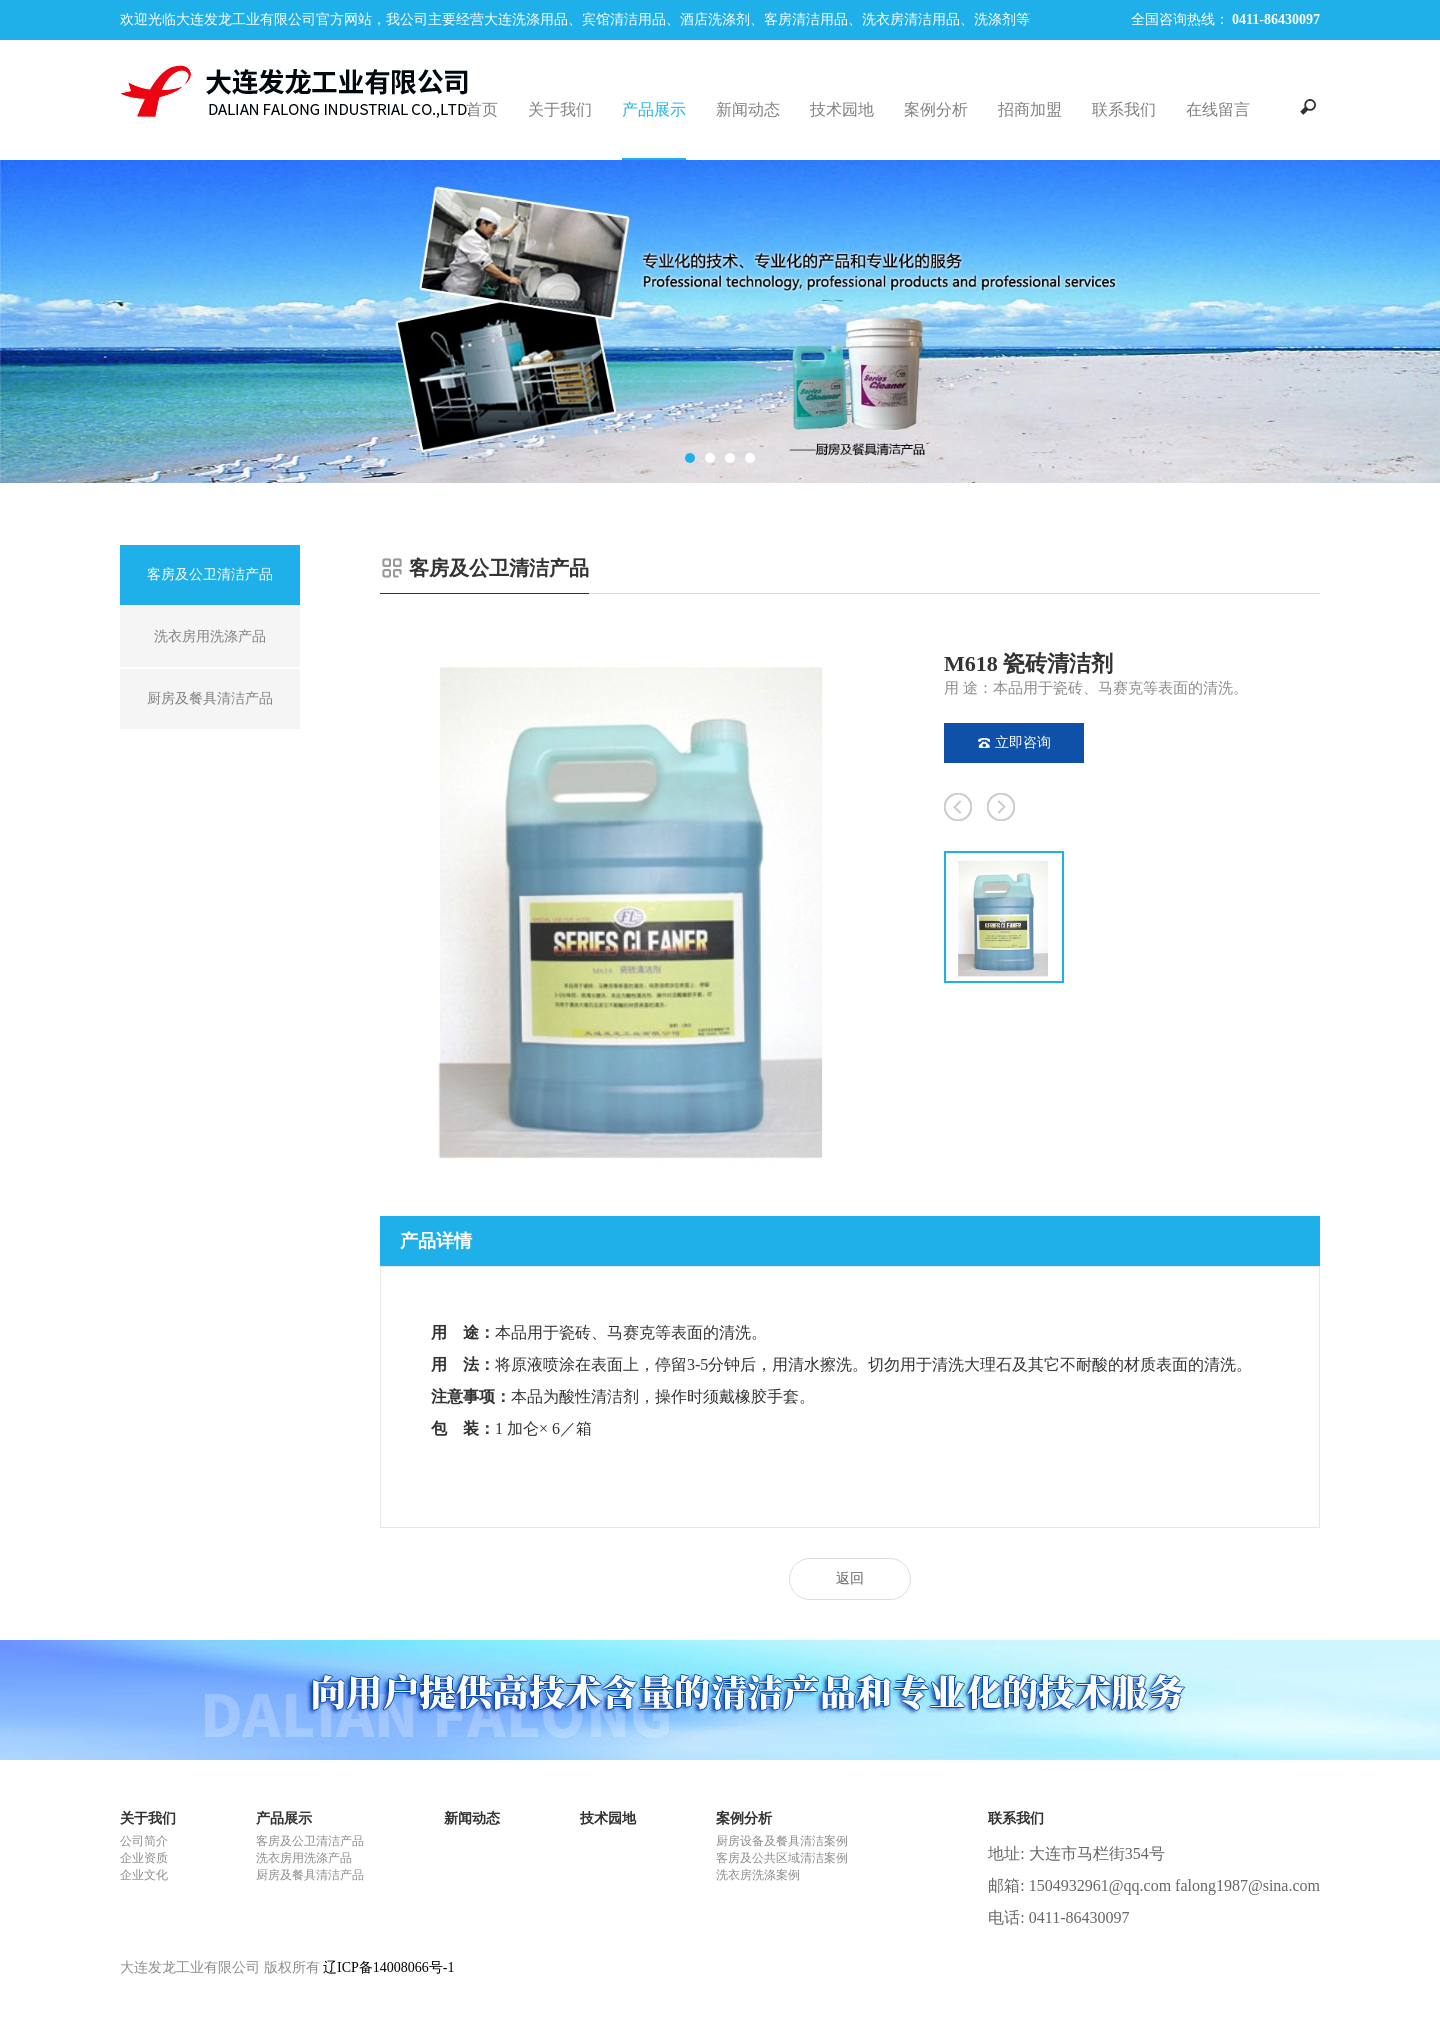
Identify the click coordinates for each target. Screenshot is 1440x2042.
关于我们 (560, 109)
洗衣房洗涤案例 (758, 1875)
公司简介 (144, 1841)
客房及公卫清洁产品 (310, 1841)
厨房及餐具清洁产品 (310, 1875)
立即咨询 (1014, 742)
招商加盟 (1030, 109)
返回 (850, 1578)
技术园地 (842, 109)
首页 (482, 109)
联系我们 (1124, 109)
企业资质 (144, 1858)
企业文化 (144, 1875)
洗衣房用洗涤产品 (304, 1858)
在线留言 (1218, 109)
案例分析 (936, 109)
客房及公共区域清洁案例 (782, 1858)
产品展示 (654, 109)
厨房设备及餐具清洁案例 (782, 1841)
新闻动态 (748, 109)
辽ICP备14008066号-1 (388, 1967)
